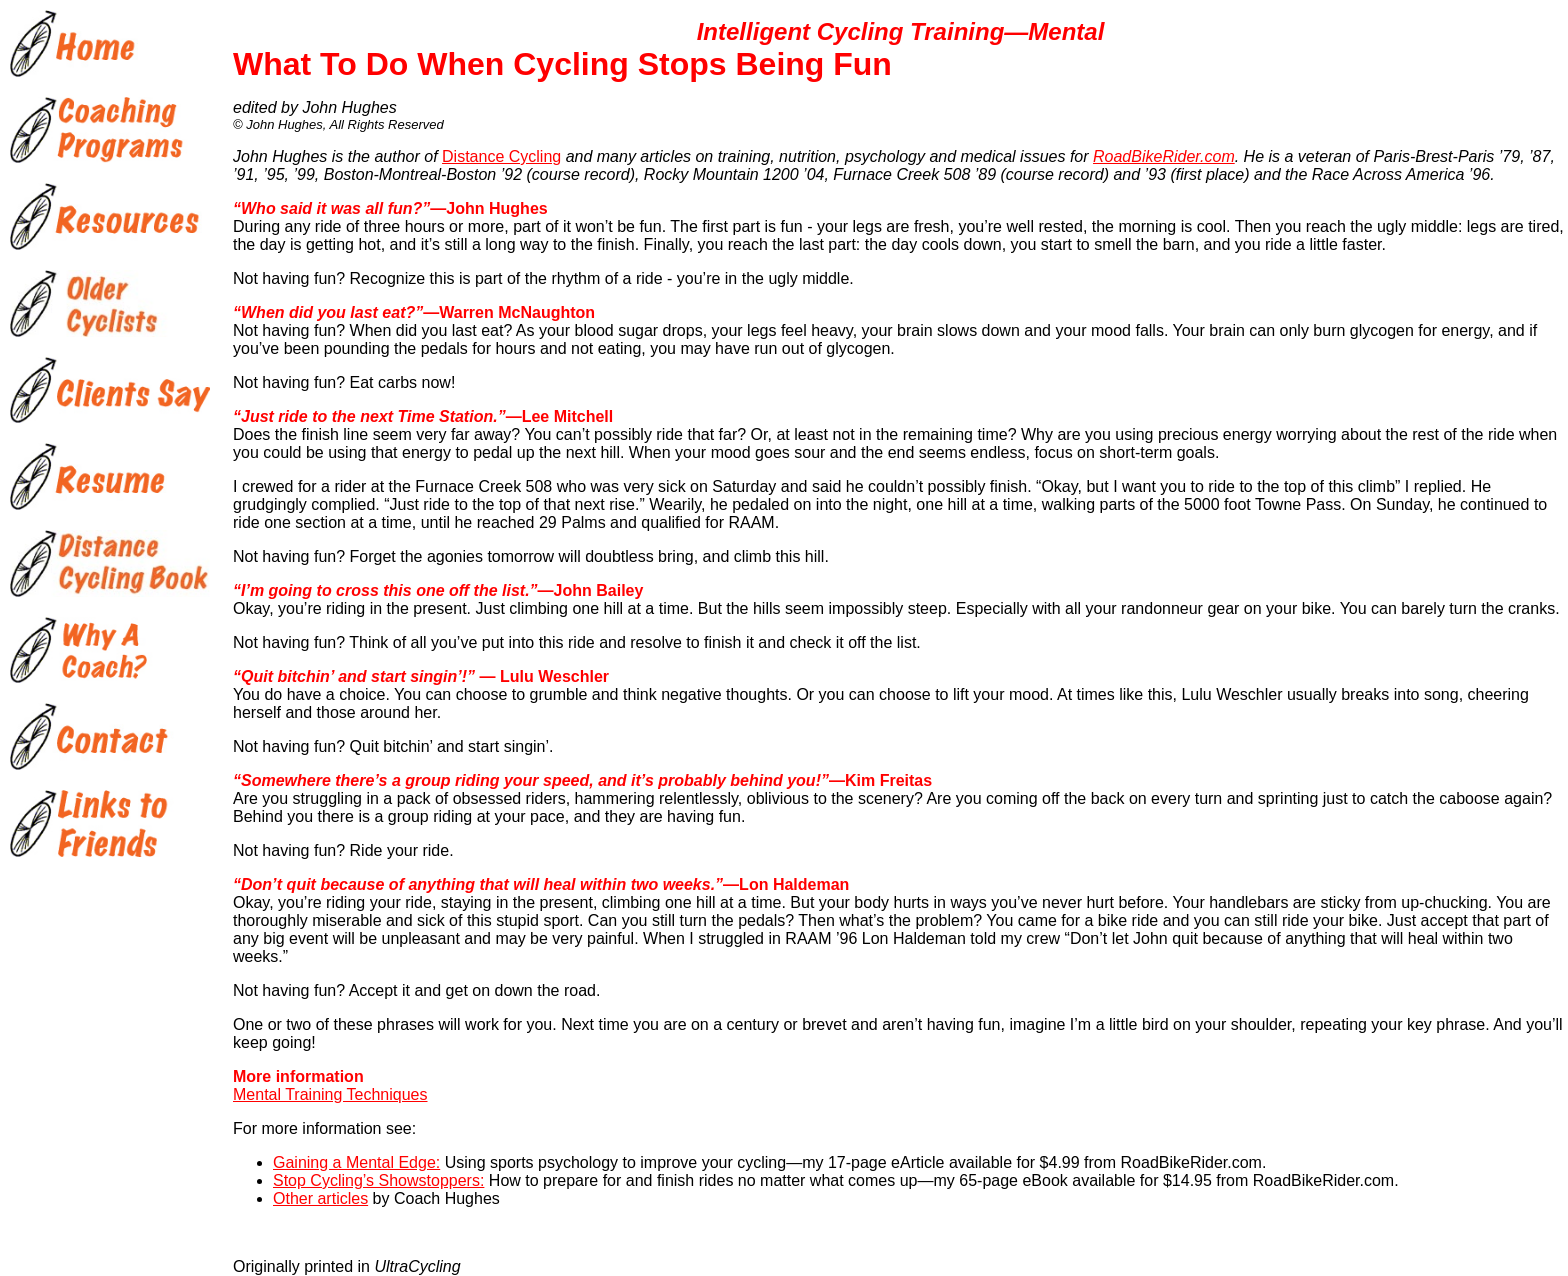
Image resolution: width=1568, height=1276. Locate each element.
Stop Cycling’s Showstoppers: (378, 1180)
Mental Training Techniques (330, 1094)
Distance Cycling (501, 156)
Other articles (320, 1198)
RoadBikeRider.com (1164, 156)
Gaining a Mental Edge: (356, 1162)
